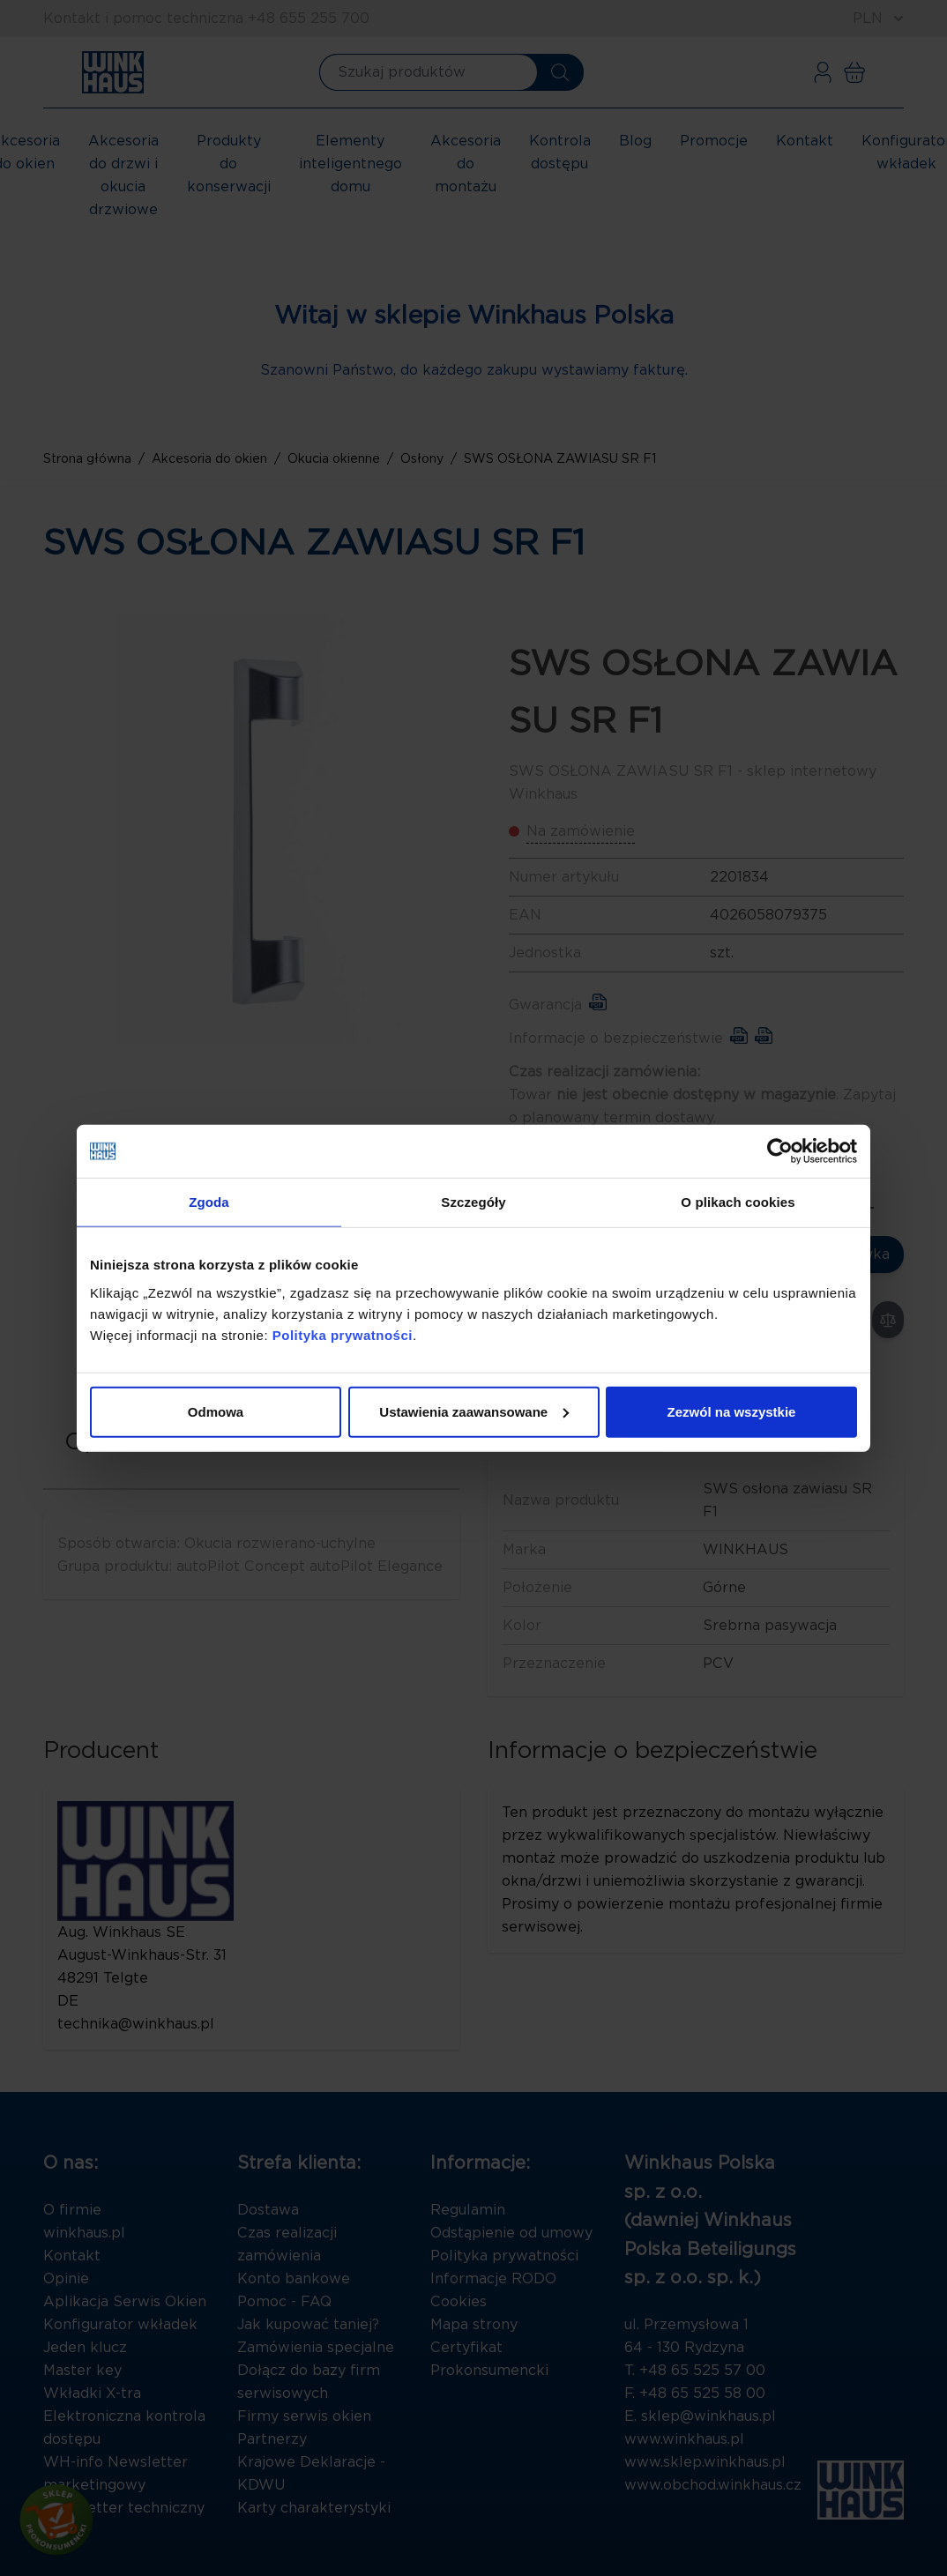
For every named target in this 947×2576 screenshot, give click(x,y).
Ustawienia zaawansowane (474, 1410)
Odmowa (215, 1410)
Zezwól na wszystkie (731, 1410)
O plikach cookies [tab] (737, 1202)
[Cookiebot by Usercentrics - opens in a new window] (780, 1151)
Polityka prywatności (342, 1334)
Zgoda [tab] (209, 1202)
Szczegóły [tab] (473, 1202)
